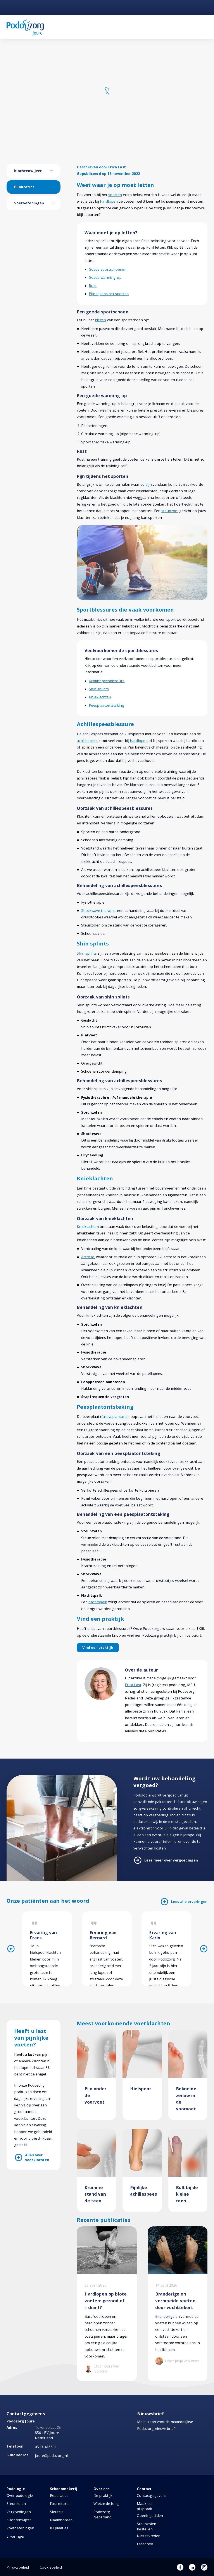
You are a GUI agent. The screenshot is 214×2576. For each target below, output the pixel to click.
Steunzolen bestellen (146, 2526)
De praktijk (102, 2495)
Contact (144, 2488)
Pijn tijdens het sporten (109, 293)
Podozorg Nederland (102, 2514)
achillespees (87, 740)
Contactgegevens (152, 2495)
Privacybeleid (18, 2567)
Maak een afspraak (145, 2506)
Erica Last (133, 1684)
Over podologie (20, 2495)
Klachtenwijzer (28, 170)
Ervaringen (16, 2536)
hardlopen (109, 201)
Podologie (16, 2488)
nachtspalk (97, 1602)
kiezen (100, 320)
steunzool (169, 510)
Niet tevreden (148, 2535)
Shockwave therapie (98, 910)
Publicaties (24, 187)
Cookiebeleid (51, 2567)
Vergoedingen (19, 2511)
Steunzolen (16, 2503)
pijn (148, 484)
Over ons (101, 2488)
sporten (115, 194)
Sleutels (57, 2511)
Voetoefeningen (29, 203)
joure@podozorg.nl (51, 2455)
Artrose (87, 1257)
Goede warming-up (105, 277)
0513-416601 (46, 2446)
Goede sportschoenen (107, 269)
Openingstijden (150, 2515)
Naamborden (61, 2520)
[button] (55, 171)
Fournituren (60, 2503)
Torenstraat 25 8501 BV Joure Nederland (48, 2432)
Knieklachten (100, 697)
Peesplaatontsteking (106, 705)
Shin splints (99, 689)
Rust (93, 285)
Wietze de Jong (106, 2503)
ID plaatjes (59, 2528)
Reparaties (59, 2495)
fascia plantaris (114, 1416)
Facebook (145, 2544)
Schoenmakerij (63, 2488)
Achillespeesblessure (106, 681)
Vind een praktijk (97, 1647)
